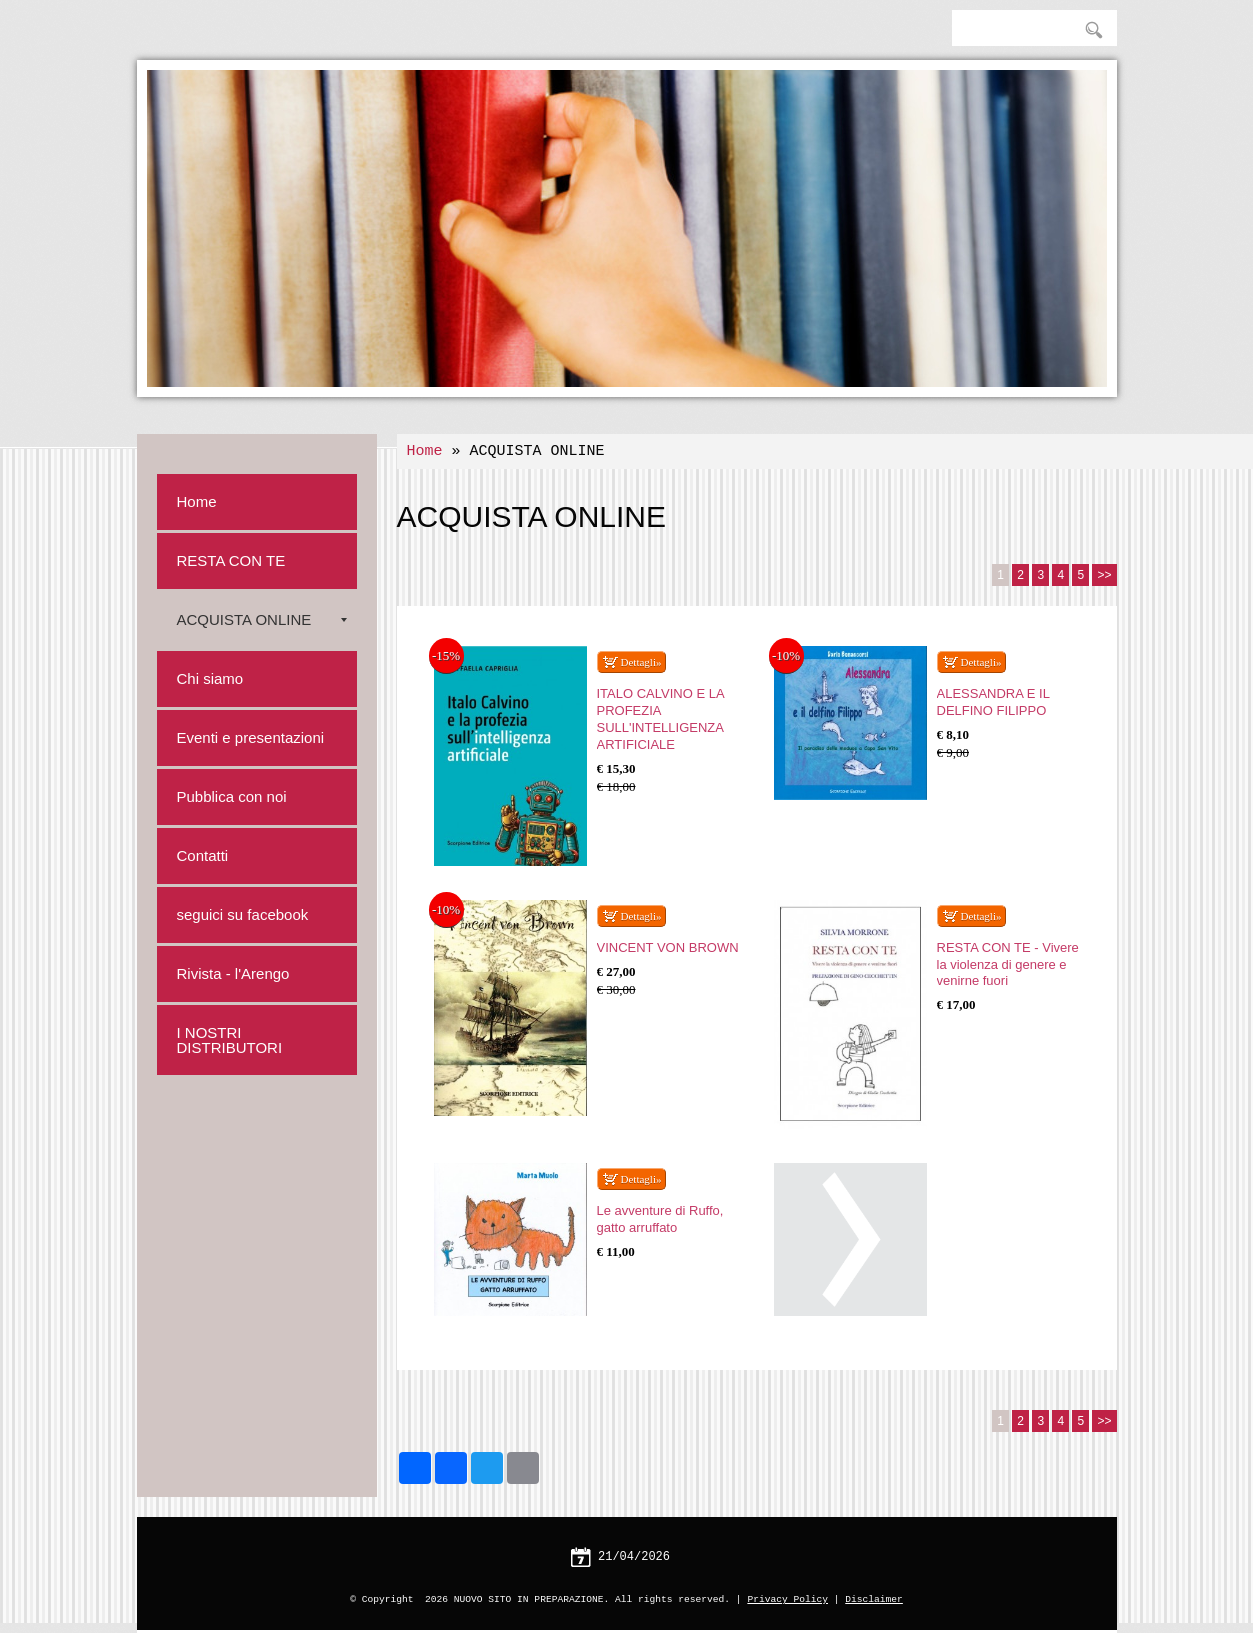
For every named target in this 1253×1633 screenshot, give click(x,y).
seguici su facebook (243, 914)
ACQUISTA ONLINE (262, 619)
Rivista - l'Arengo (233, 973)
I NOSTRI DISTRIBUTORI (230, 1040)
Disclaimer (874, 1599)
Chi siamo (210, 678)
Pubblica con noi (232, 796)
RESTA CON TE (231, 560)
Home (425, 451)
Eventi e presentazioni (251, 737)
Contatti (203, 855)
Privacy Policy (787, 1599)
